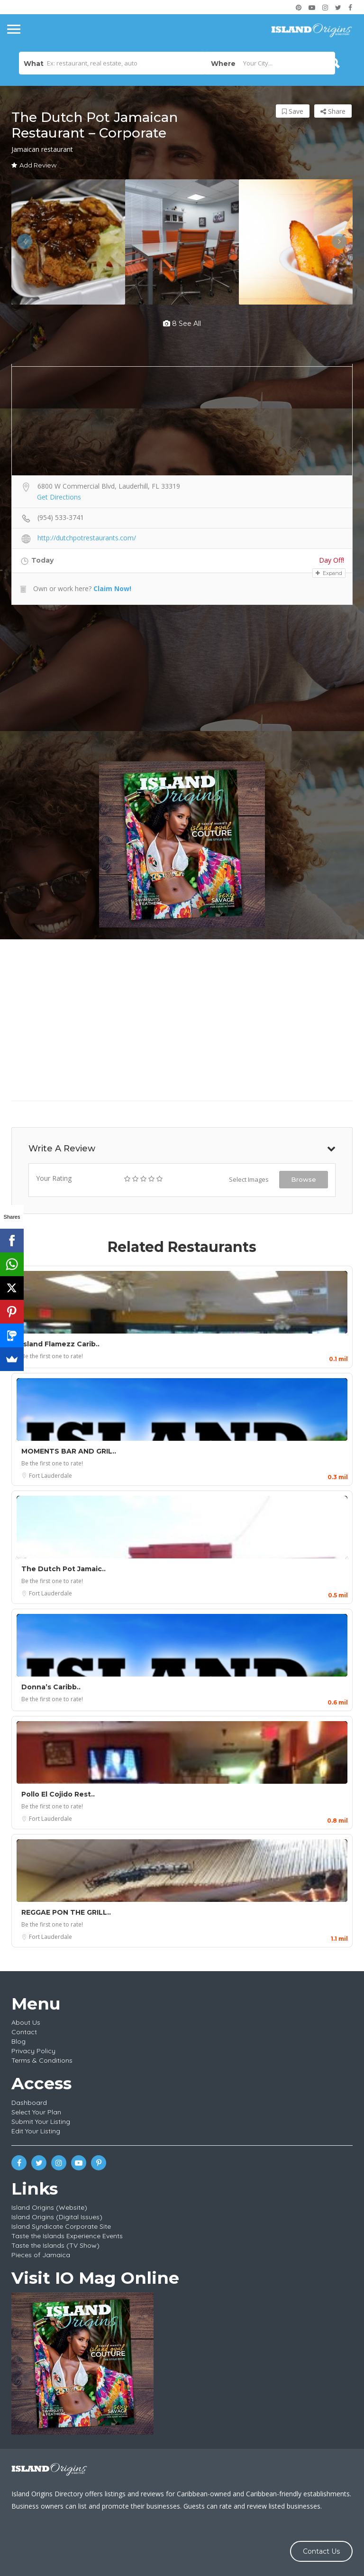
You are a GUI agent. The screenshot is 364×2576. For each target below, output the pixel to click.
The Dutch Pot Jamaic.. (63, 1569)
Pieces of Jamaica (40, 2255)
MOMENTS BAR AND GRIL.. (68, 1451)
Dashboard (29, 2102)
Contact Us (321, 2551)
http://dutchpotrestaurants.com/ (86, 537)
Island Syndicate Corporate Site (61, 2226)
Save (292, 111)
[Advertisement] (182, 683)
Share (333, 111)
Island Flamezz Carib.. (60, 1344)
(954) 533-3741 (60, 517)
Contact (24, 2032)
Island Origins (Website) (49, 2207)
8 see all (182, 323)
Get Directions (59, 496)
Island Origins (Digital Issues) (56, 2217)
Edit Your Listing (35, 2131)
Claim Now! (112, 588)
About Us (25, 2022)
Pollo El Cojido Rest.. (58, 1794)
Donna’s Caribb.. (51, 1687)
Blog (18, 2041)
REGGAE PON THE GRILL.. (66, 1912)
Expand (329, 573)
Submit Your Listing (40, 2121)
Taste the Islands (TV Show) (55, 2245)
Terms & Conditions (42, 2060)
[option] (68, 242)
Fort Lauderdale (50, 1476)
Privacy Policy (33, 2051)
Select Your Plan (36, 2112)
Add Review (33, 165)
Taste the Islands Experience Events (67, 2236)
